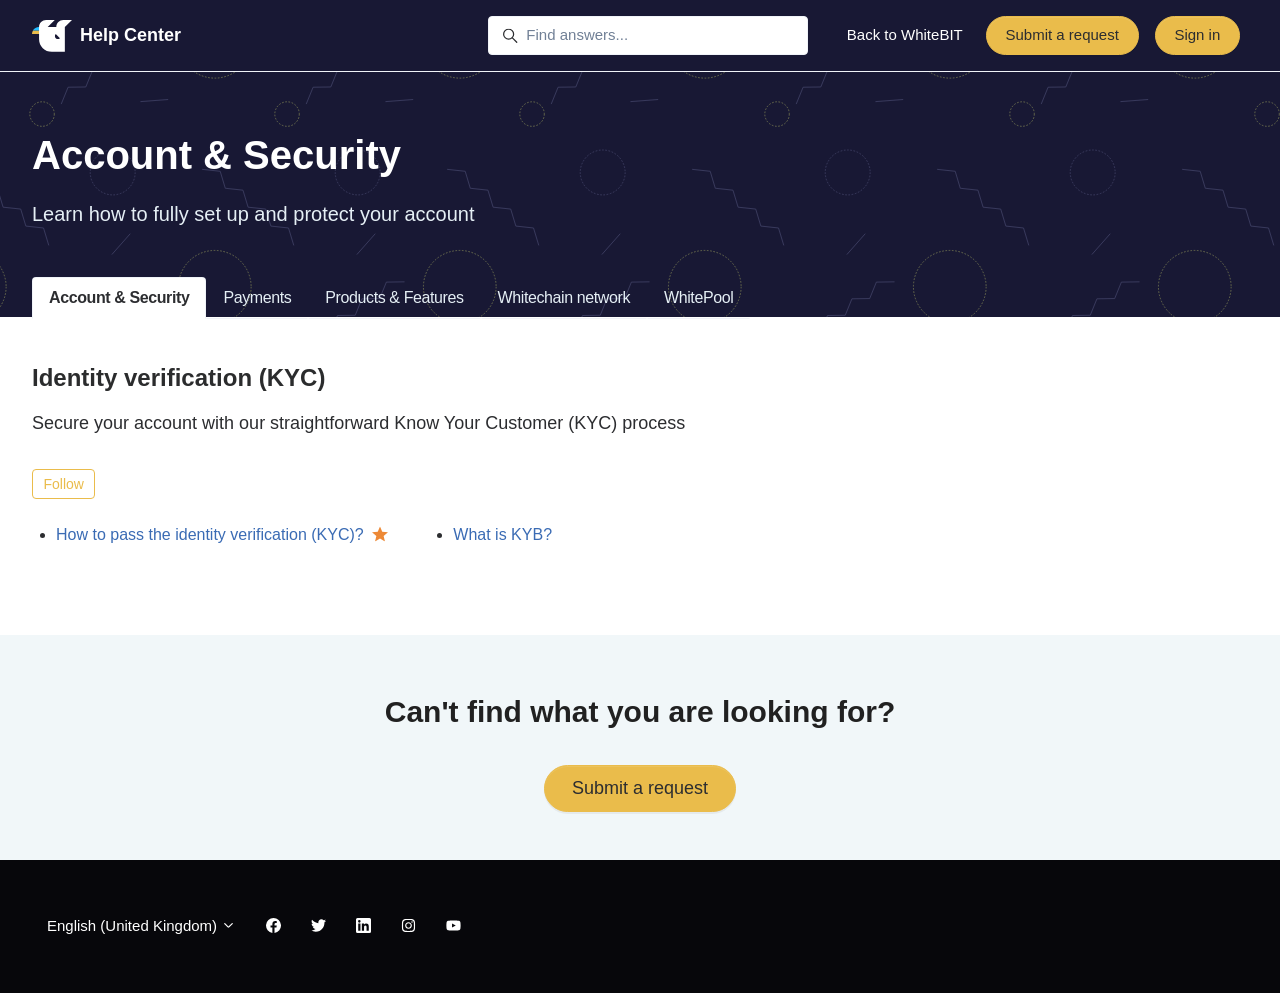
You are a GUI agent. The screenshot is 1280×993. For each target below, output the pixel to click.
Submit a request (1061, 34)
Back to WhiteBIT (905, 34)
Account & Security (119, 297)
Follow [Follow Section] (64, 484)
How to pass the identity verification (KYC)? (210, 534)
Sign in (1197, 34)
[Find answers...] (648, 36)
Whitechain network (564, 297)
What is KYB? (502, 534)
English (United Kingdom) (141, 925)
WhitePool (698, 297)
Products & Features (394, 297)
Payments (257, 297)
